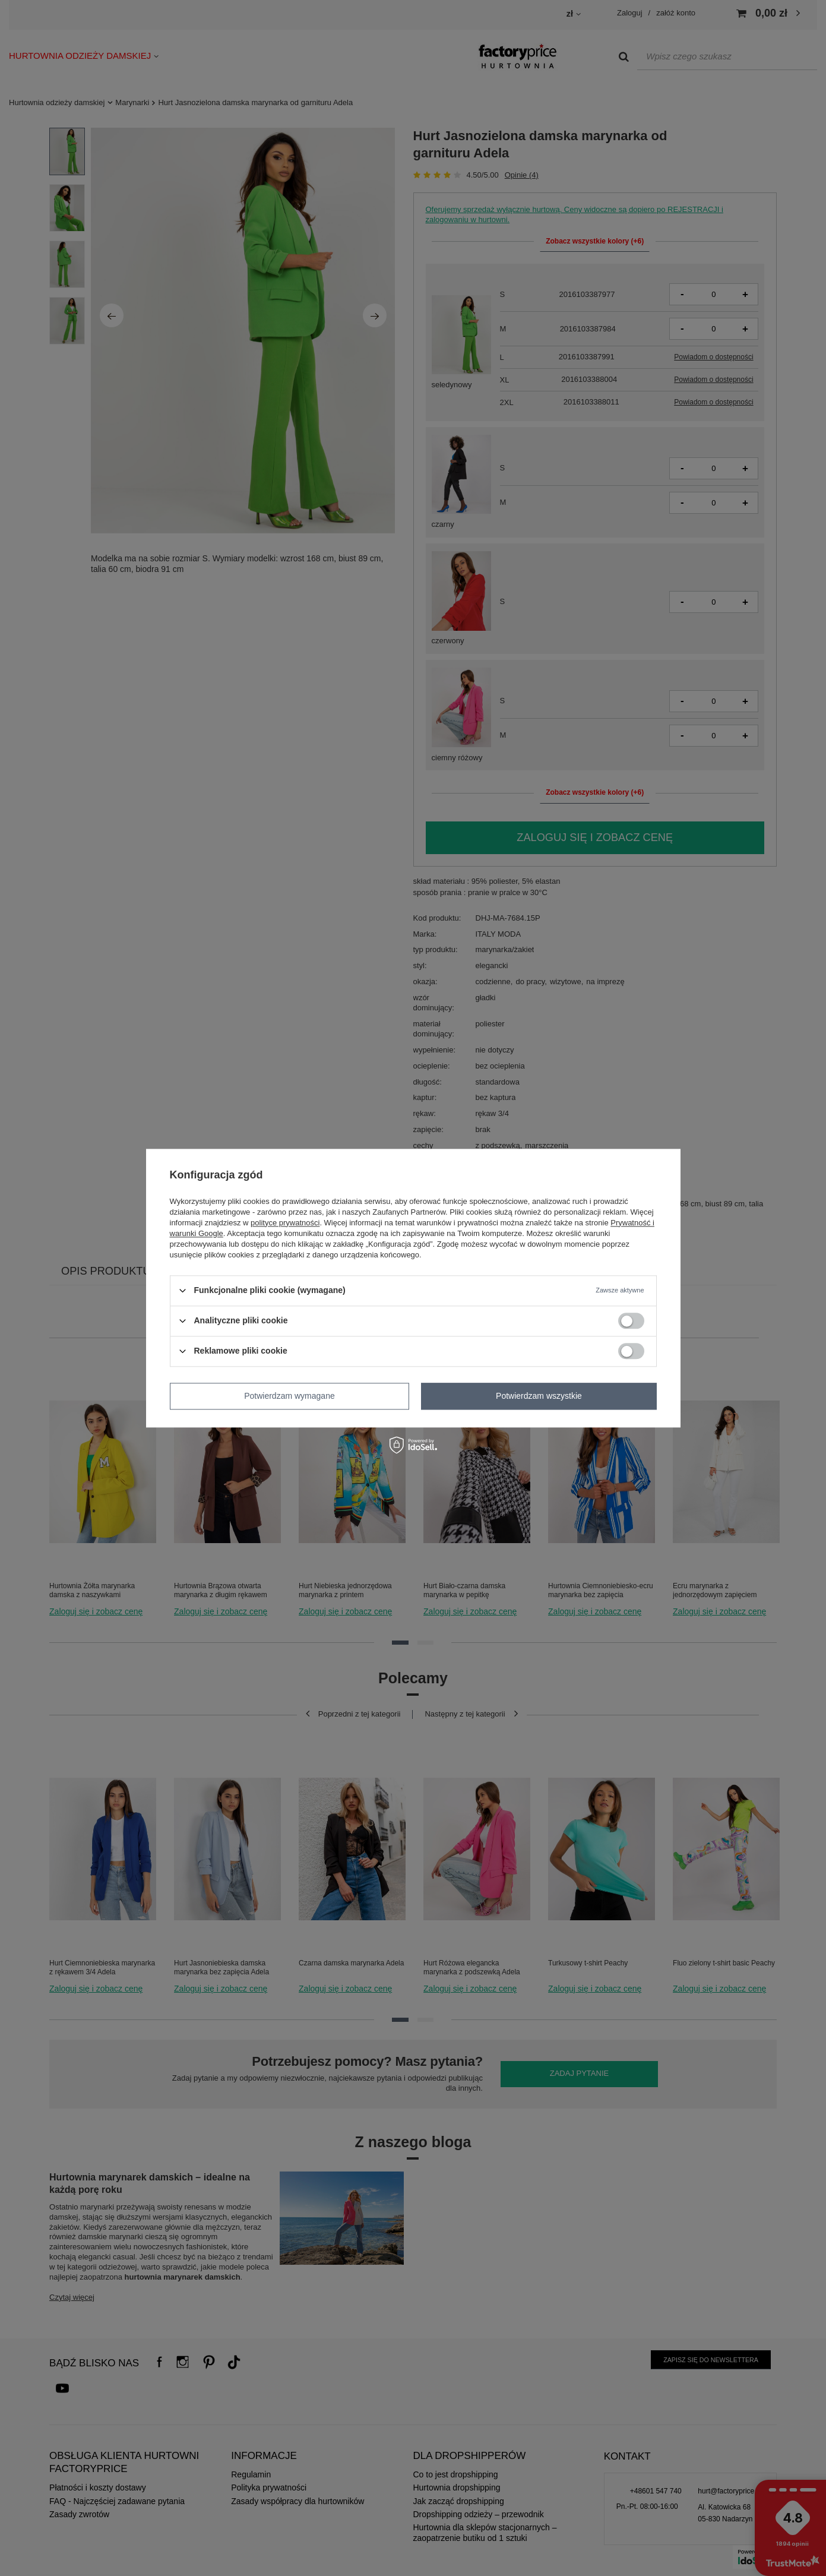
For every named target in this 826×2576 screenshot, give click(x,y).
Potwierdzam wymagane (289, 1396)
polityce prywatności (285, 1222)
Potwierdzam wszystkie (539, 1396)
